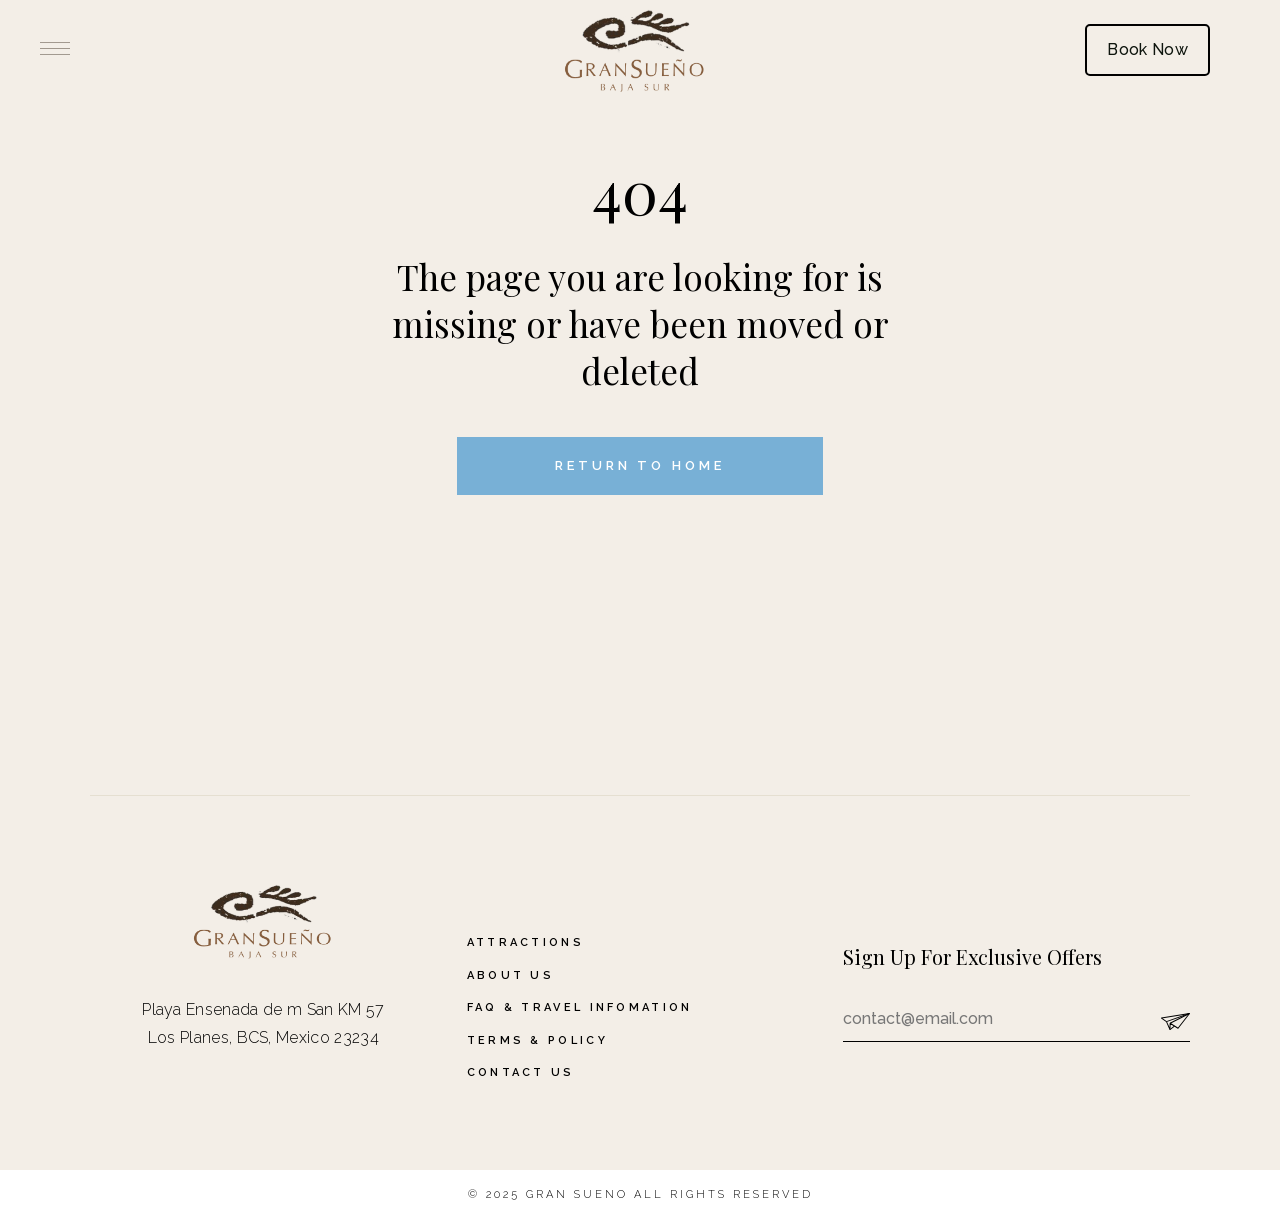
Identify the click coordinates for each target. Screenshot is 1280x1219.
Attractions (525, 942)
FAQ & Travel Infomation (580, 1007)
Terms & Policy (537, 1040)
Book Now (1147, 49)
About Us (510, 975)
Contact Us (521, 1072)
